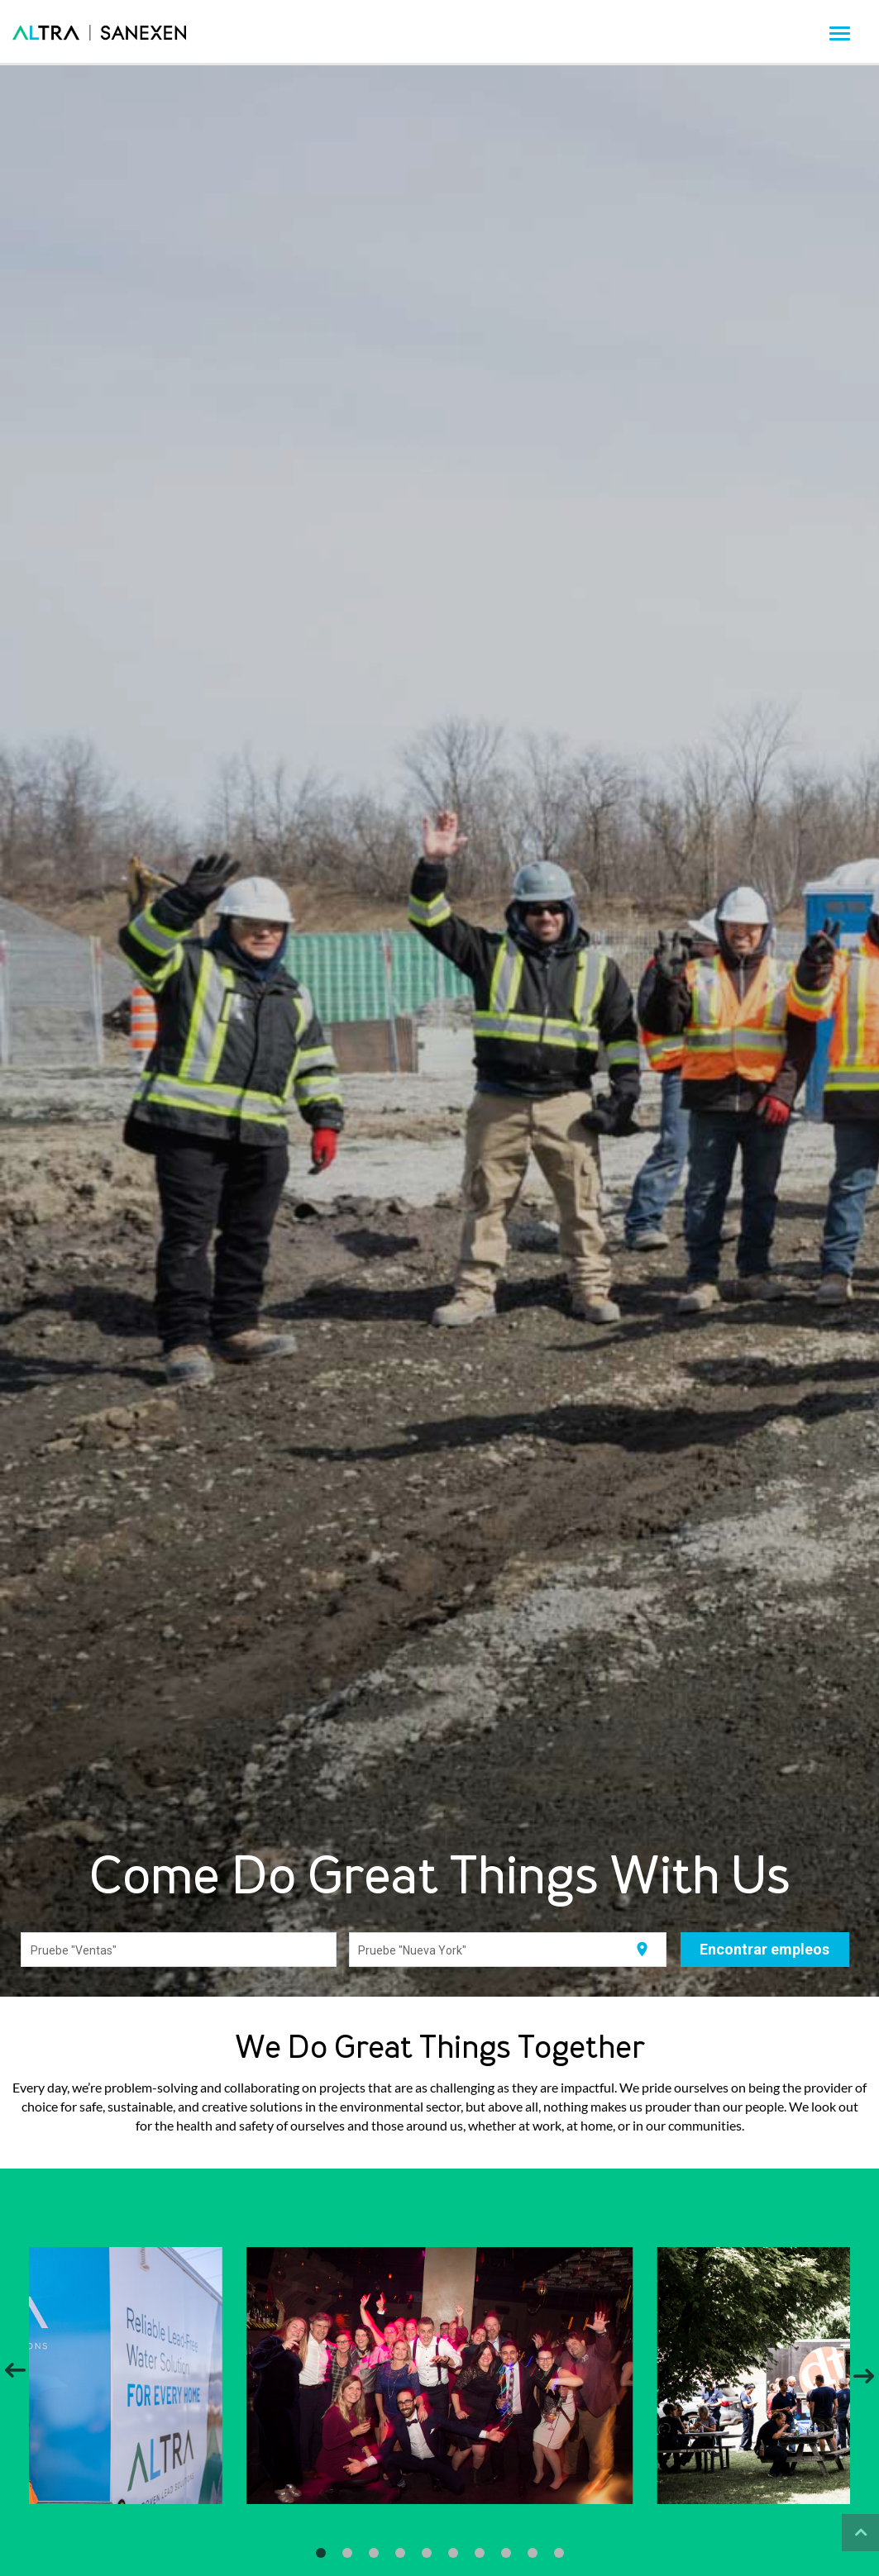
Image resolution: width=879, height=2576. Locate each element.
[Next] (863, 2375)
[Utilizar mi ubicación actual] (642, 1950)
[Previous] (15, 2375)
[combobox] (179, 1949)
